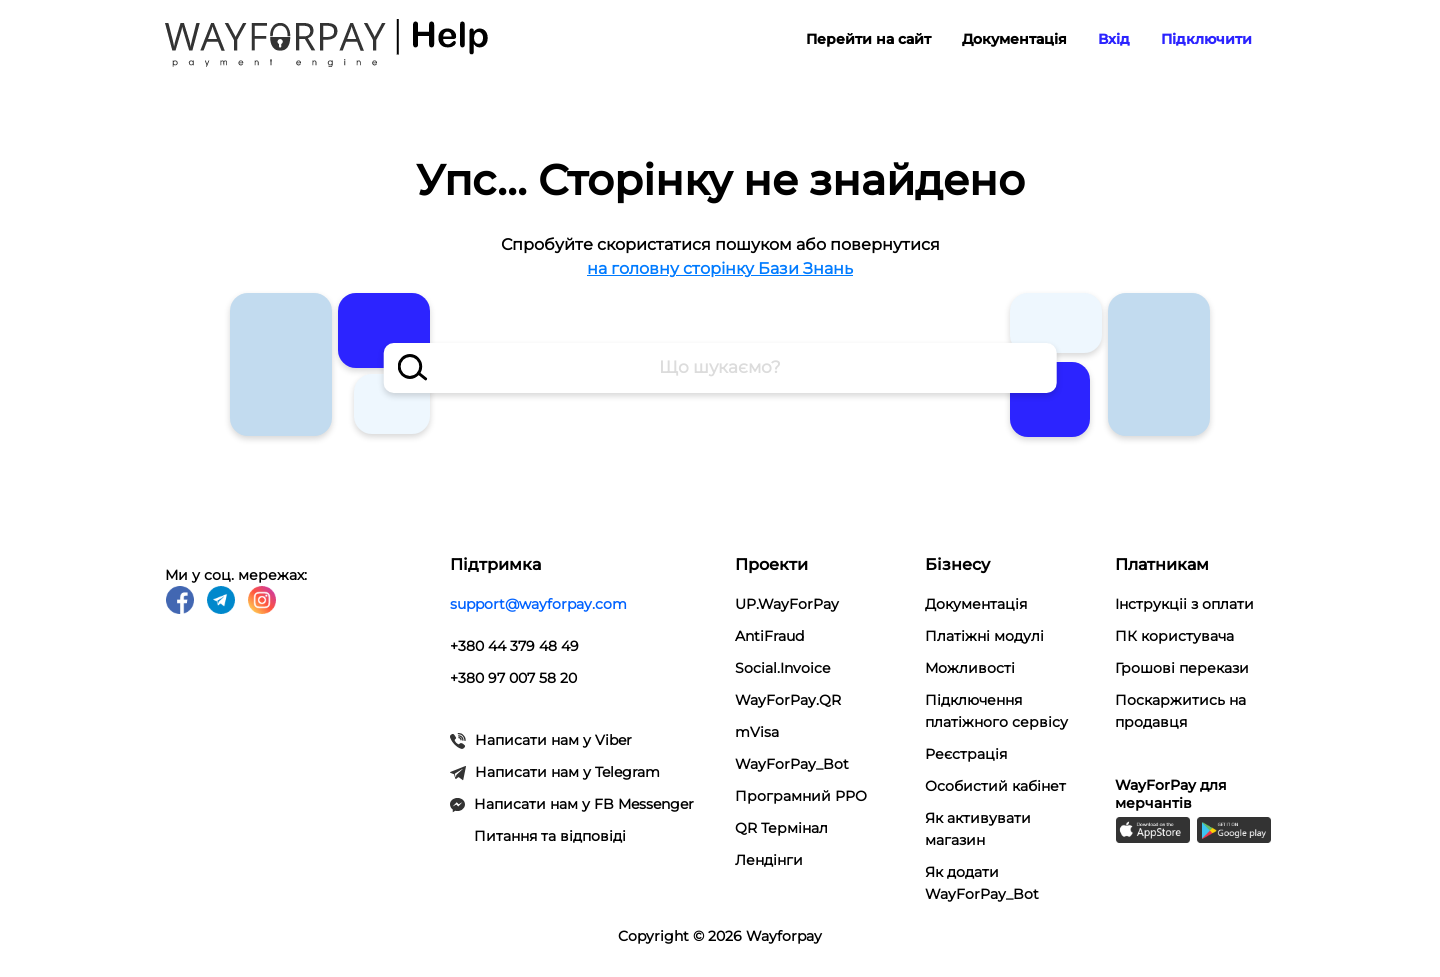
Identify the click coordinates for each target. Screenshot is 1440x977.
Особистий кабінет (995, 786)
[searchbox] (720, 368)
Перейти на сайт (868, 39)
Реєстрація (966, 754)
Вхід (1114, 39)
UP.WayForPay (787, 604)
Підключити (1206, 39)
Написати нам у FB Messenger (572, 804)
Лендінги (769, 860)
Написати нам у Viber (541, 740)
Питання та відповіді (550, 836)
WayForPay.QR (788, 700)
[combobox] (720, 368)
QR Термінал (781, 828)
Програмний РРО (801, 796)
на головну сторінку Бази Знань (720, 268)
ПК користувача (1174, 636)
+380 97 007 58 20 (513, 678)
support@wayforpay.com (538, 604)
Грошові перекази (1182, 668)
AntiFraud (769, 636)
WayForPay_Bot (792, 764)
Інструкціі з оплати (1184, 604)
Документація (1014, 39)
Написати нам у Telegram (555, 772)
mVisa (757, 732)
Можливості (970, 668)
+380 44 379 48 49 (514, 646)
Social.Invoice (782, 668)
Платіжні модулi (984, 636)
